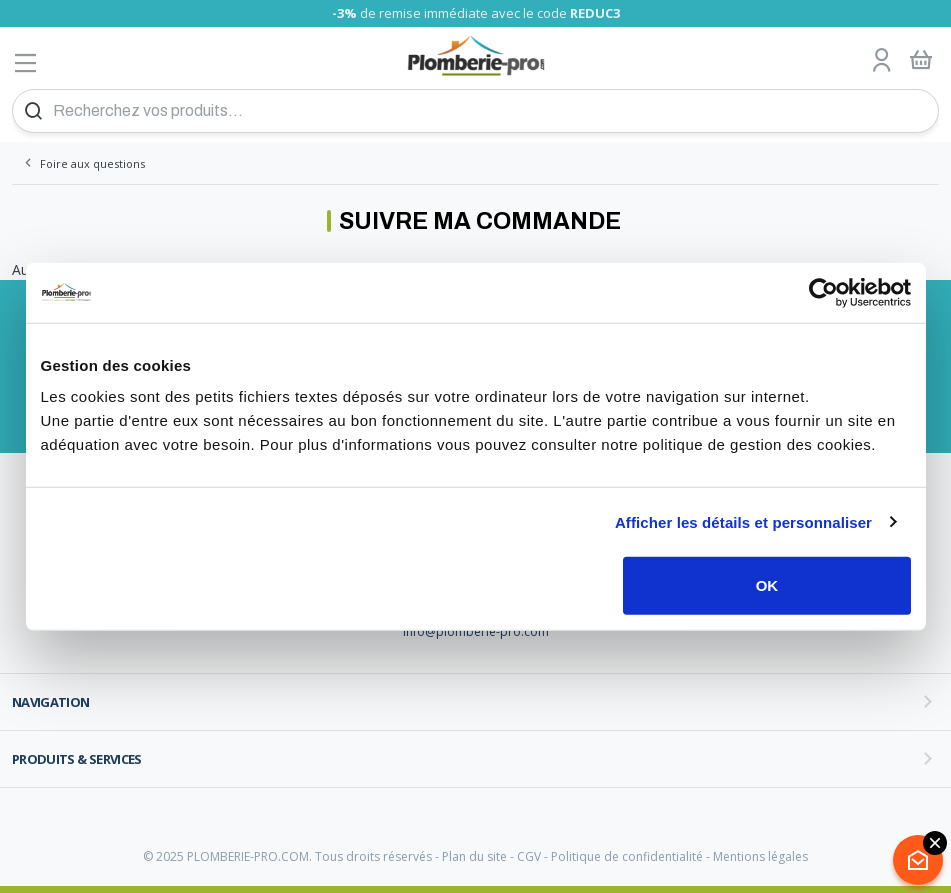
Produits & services (77, 759)
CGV (529, 856)
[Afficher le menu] (26, 62)
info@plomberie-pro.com (476, 631)
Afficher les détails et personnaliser (743, 521)
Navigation (51, 702)
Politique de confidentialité (627, 856)
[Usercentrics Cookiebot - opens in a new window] (823, 292)
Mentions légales (760, 856)
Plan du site (474, 856)
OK (767, 585)
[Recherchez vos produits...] (475, 111)
